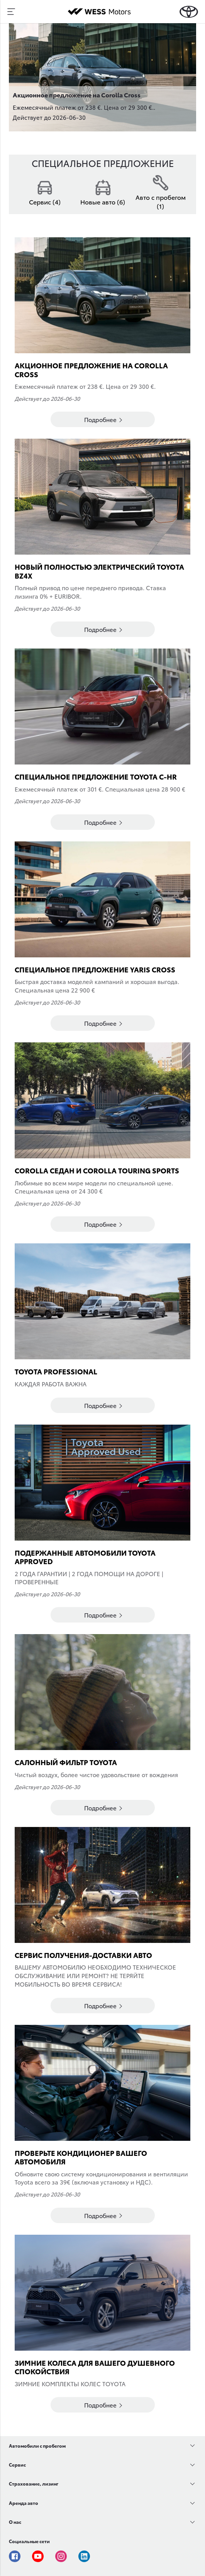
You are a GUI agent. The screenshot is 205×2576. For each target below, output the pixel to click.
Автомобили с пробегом (37, 2445)
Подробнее (103, 419)
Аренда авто (23, 2502)
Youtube (38, 2556)
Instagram (61, 2556)
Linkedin (84, 2556)
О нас (15, 2521)
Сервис (17, 2464)
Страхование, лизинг (33, 2483)
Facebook (14, 2556)
